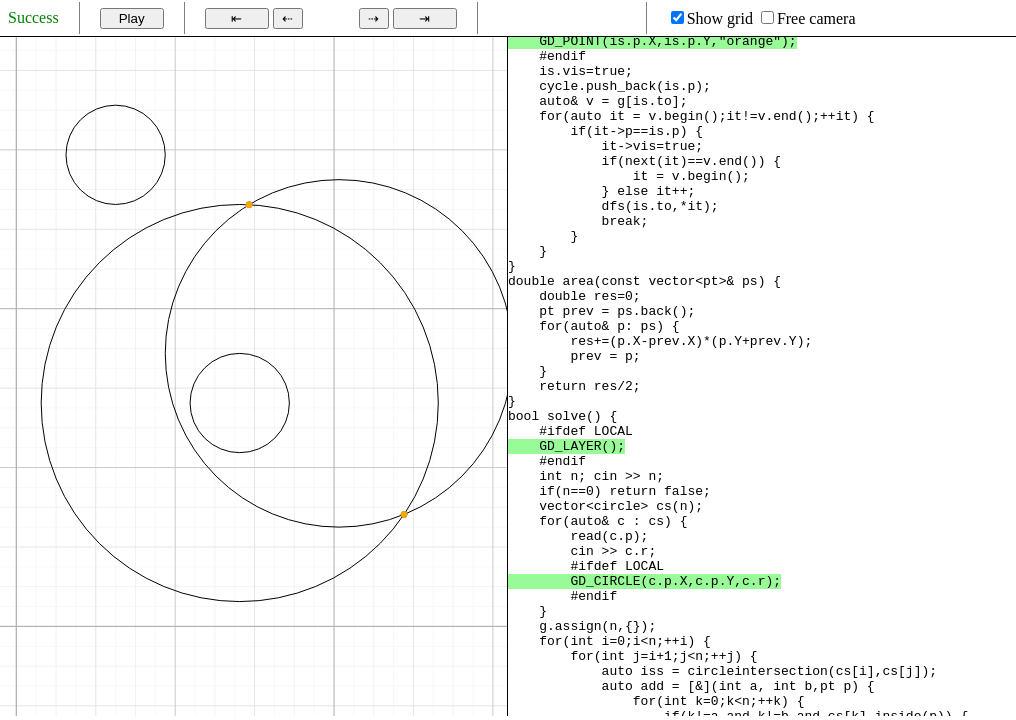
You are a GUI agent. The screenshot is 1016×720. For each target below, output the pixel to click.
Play (132, 18)
